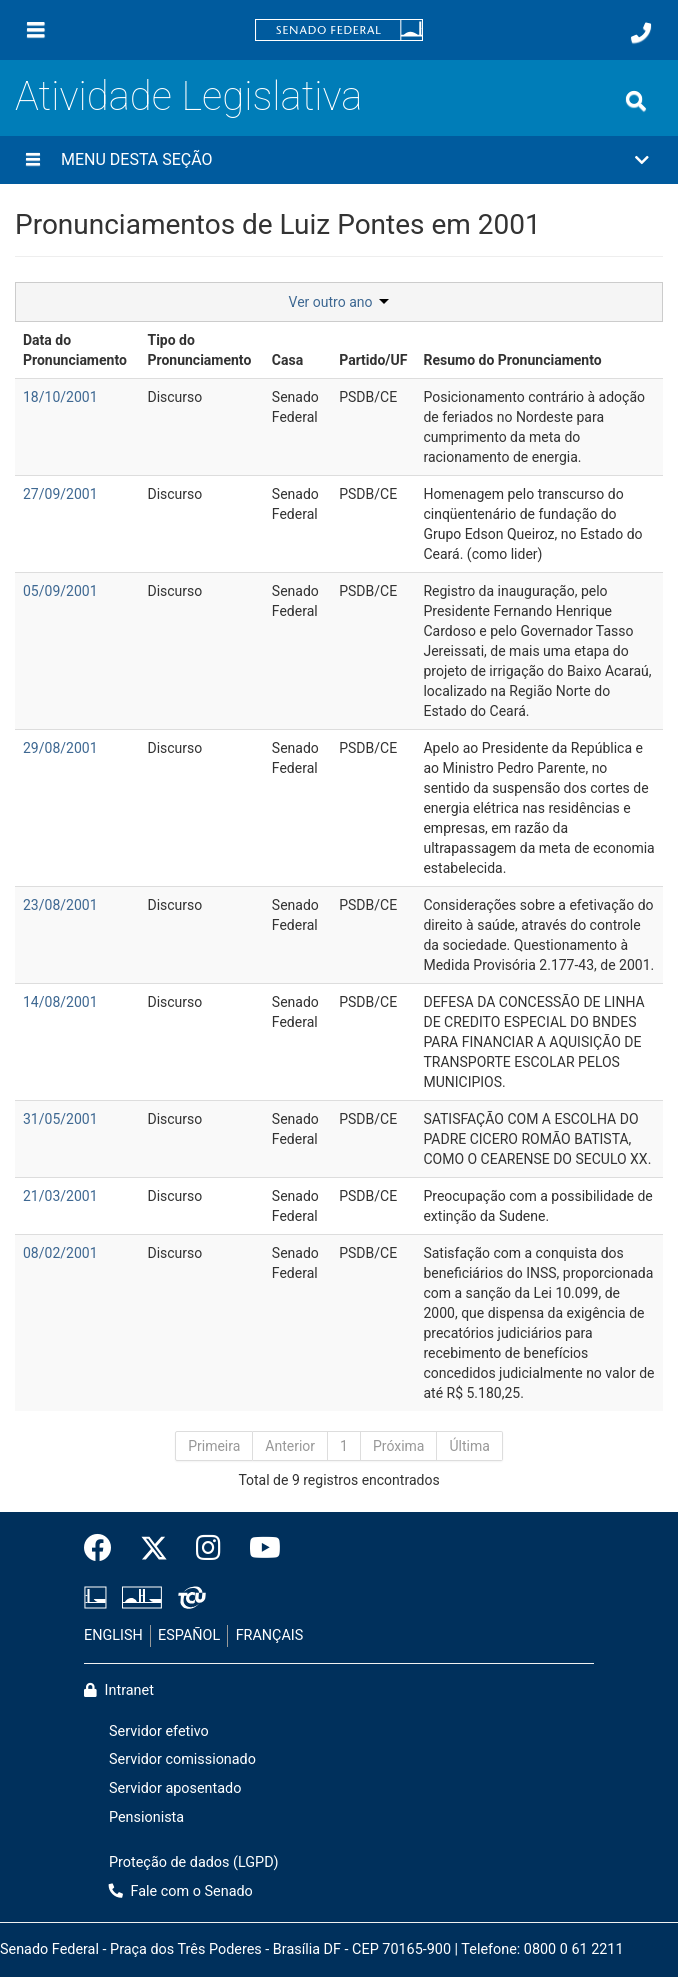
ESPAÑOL (189, 1635)
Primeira (214, 1446)
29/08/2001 (60, 748)
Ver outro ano (339, 302)
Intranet (119, 1690)
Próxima (399, 1446)
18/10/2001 (60, 397)
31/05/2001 (60, 1119)
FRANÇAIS (270, 1635)
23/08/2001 (60, 905)
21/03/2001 (60, 1196)
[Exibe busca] (636, 101)
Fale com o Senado (181, 1891)
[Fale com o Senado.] (641, 33)
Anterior (290, 1446)
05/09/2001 (60, 591)
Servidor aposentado (175, 1788)
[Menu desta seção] (33, 160)
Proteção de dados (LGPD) (194, 1862)
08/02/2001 (60, 1253)
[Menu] (36, 30)
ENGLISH (113, 1635)
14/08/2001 (60, 1002)
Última (469, 1446)
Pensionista (146, 1817)
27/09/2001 (60, 494)
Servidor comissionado (182, 1759)
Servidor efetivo (159, 1731)
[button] (339, 160)
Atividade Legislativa (188, 96)
